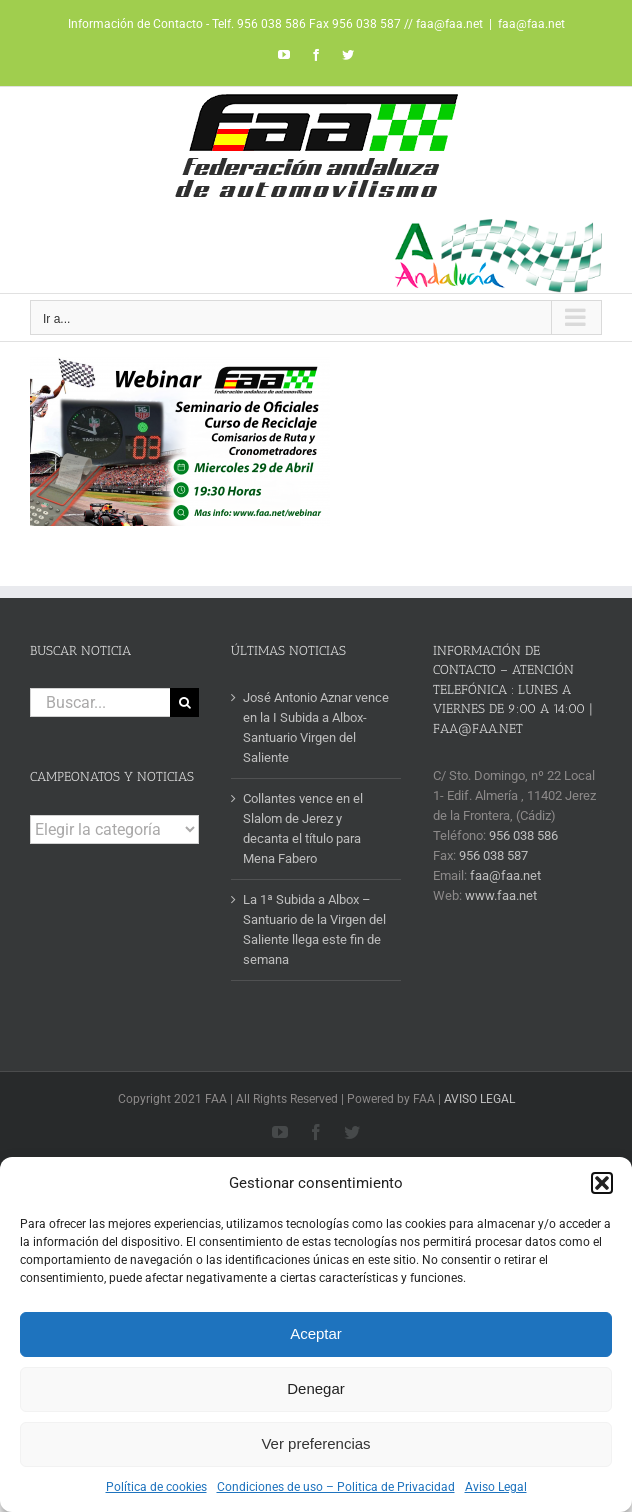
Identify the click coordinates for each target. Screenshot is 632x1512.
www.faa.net (501, 895)
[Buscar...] (100, 702)
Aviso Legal (496, 1487)
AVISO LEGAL (479, 1099)
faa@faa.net (531, 24)
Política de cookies (156, 1487)
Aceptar (316, 1333)
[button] (602, 1183)
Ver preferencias (315, 1443)
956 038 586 (523, 835)
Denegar (316, 1388)
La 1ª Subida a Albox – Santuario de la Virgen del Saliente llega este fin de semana (314, 929)
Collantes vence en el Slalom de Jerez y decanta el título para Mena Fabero (303, 828)
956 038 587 (493, 855)
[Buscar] (184, 702)
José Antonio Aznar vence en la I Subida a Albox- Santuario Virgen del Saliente (316, 727)
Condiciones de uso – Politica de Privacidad (336, 1487)
